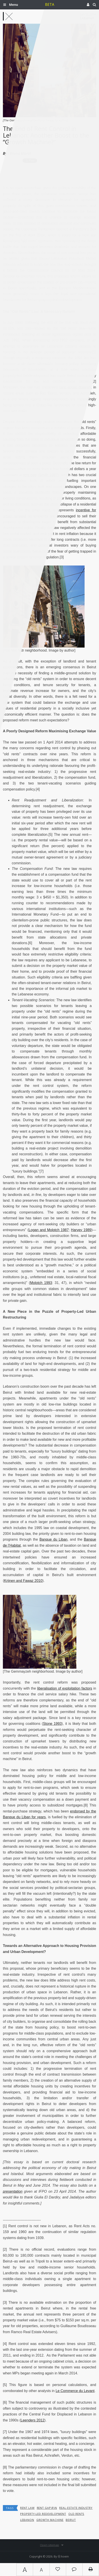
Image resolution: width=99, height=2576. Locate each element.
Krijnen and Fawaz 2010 (23, 1581)
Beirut (71, 2520)
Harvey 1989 (81, 1230)
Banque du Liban (53, 1539)
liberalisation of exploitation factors (64, 1688)
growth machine (49, 2520)
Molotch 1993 (41, 1283)
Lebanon (27, 2520)
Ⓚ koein (63, 2556)
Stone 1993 (52, 1724)
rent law (27, 2508)
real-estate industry (76, 2508)
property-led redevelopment (43, 2514)
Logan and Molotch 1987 (49, 1230)
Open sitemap (49, 2545)
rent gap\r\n (47, 2508)
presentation (12, 2191)
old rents (76, 2514)
